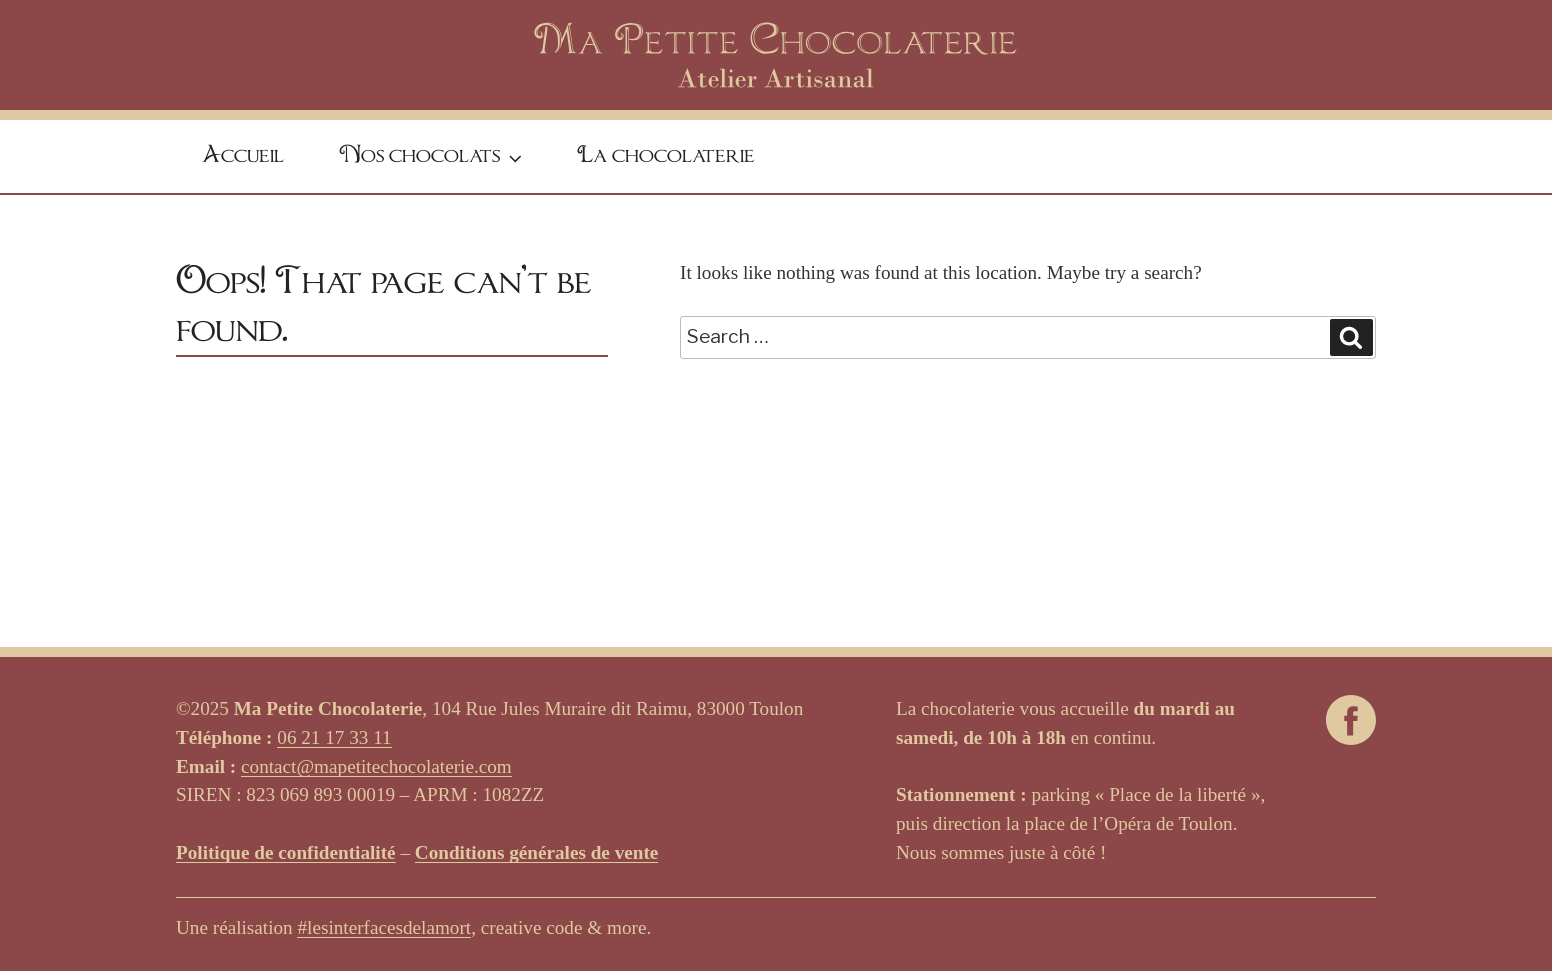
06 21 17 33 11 (334, 737)
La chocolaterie (666, 156)
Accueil (243, 156)
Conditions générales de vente (537, 852)
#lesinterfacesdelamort (384, 927)
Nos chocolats (433, 158)
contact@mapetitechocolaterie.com (376, 766)
